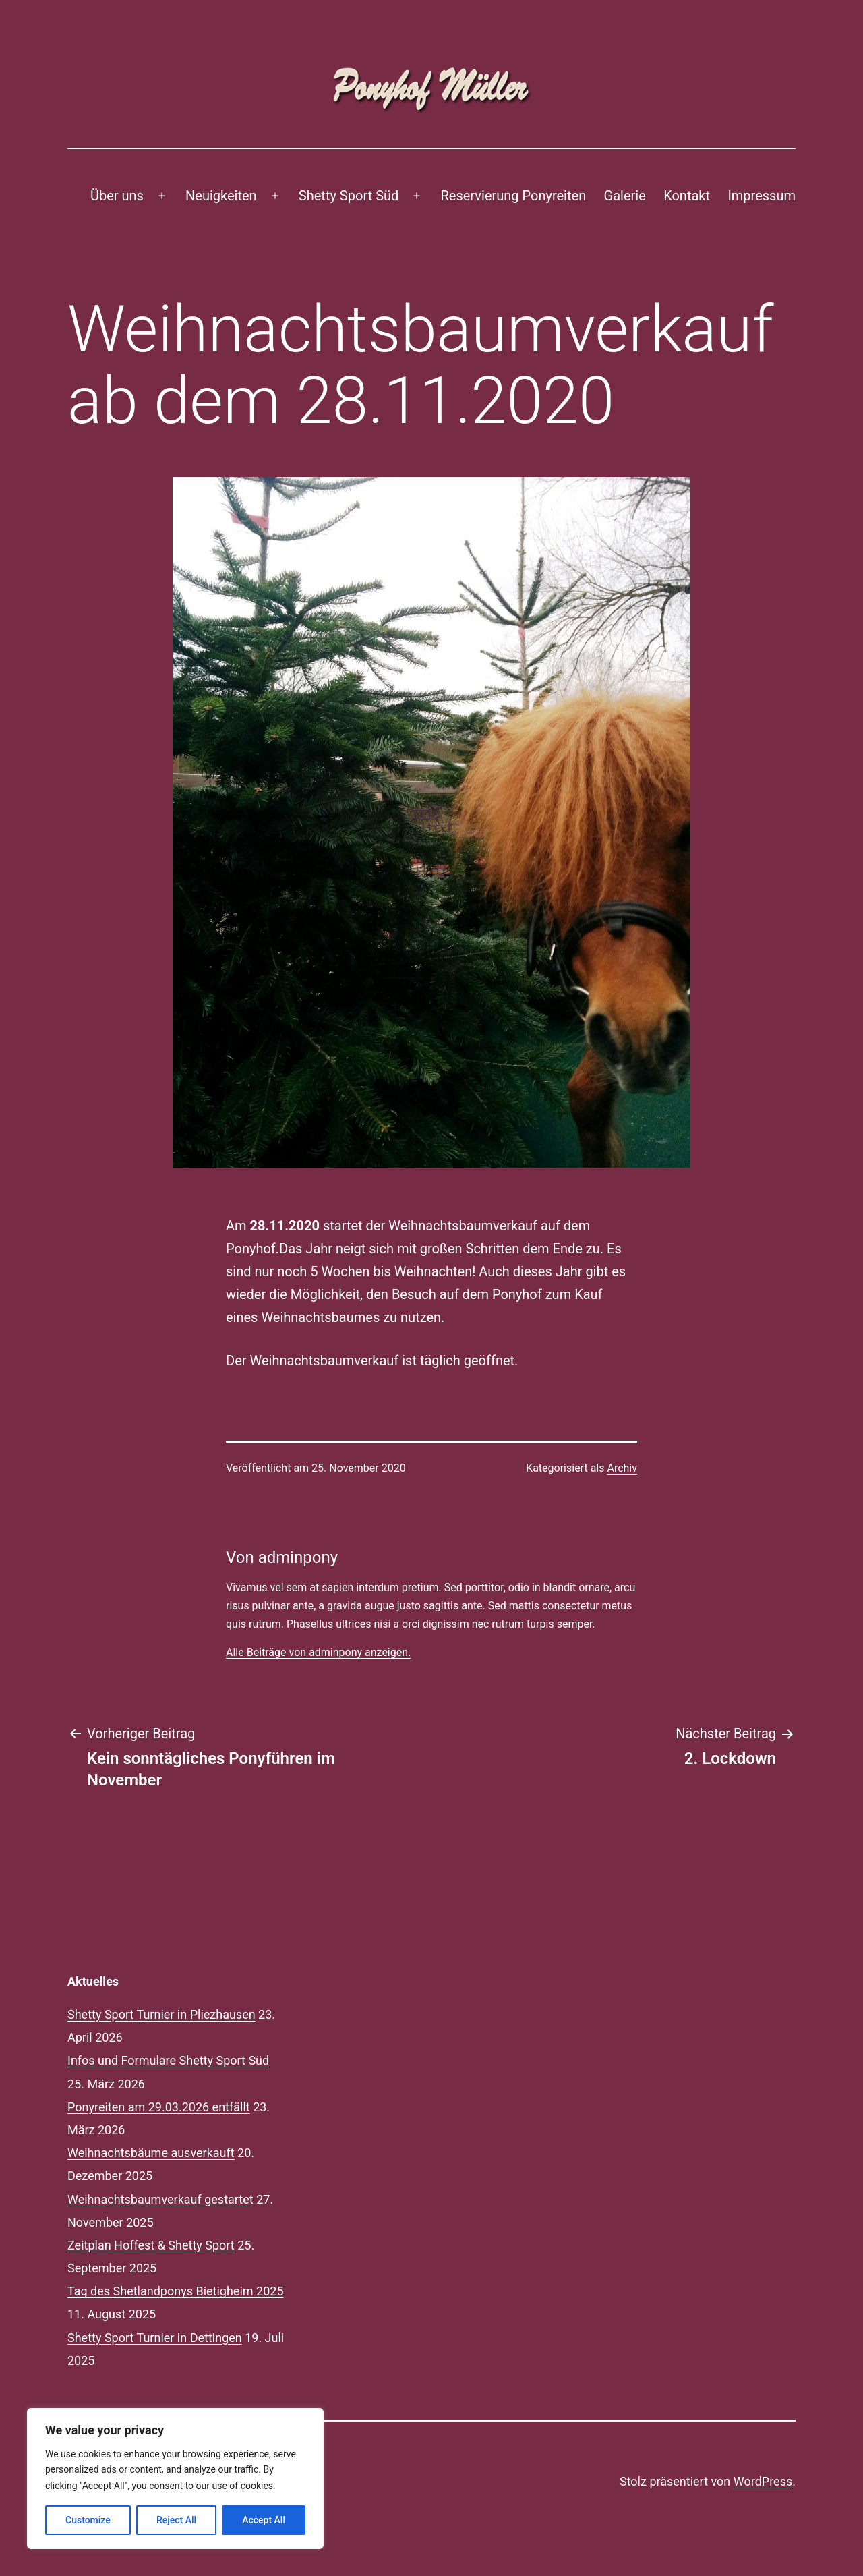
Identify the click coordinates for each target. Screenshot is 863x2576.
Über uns (117, 196)
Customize (88, 2520)
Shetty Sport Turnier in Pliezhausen (161, 2014)
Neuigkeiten (221, 196)
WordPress (763, 2481)
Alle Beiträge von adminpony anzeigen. (318, 1652)
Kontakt (686, 196)
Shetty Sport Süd (348, 196)
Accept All (263, 2520)
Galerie (625, 196)
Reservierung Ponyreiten (514, 196)
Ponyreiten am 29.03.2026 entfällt (158, 2107)
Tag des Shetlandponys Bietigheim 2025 (175, 2291)
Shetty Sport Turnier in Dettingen (154, 2337)
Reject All (176, 2520)
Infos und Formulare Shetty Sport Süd (168, 2060)
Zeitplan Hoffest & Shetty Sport (151, 2245)
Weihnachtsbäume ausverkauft (151, 2153)
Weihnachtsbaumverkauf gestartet (160, 2199)
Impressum (761, 196)
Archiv (622, 1468)
